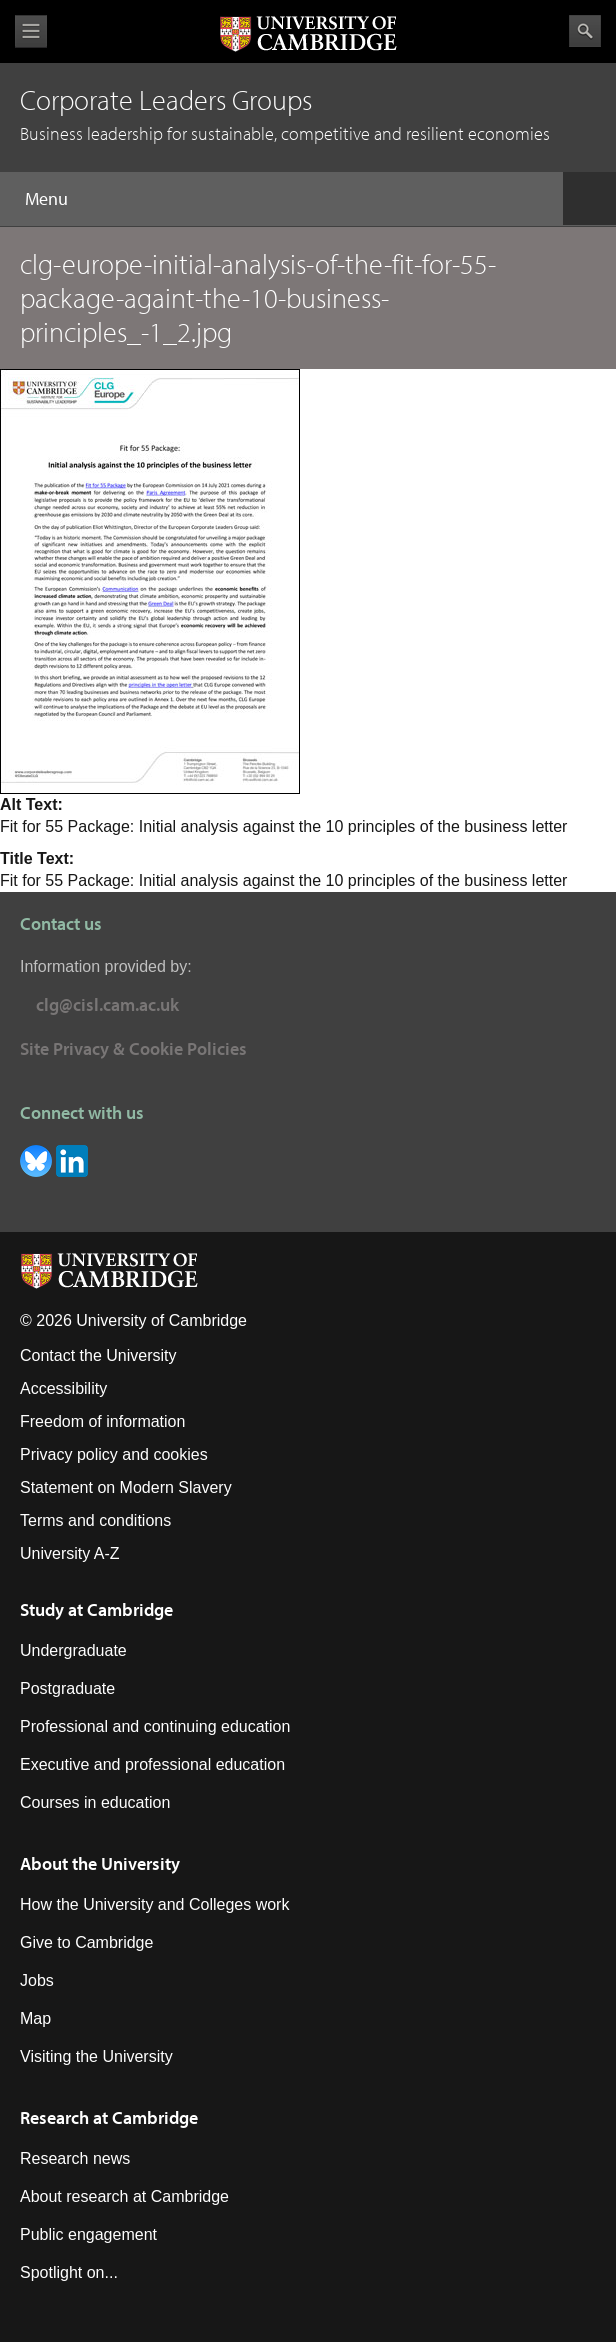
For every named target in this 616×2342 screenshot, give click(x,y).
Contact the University (98, 1355)
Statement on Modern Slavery (126, 1487)
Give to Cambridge (86, 1942)
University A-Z (70, 1553)
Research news (75, 2158)
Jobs (37, 1980)
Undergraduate (73, 1650)
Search (585, 31)
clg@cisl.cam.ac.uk (107, 1004)
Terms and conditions (95, 1520)
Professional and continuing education (155, 1726)
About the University (100, 1863)
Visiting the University (96, 2056)
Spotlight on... (69, 2272)
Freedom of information (102, 1421)
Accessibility (63, 1388)
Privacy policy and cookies (114, 1454)
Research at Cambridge (109, 2117)
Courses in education (95, 1802)
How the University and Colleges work (154, 1904)
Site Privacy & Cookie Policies (133, 1048)
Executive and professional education (152, 1764)
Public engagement (88, 2234)
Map (35, 2018)
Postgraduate (67, 1688)
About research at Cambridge (124, 2196)
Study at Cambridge (96, 1609)
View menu (31, 31)
